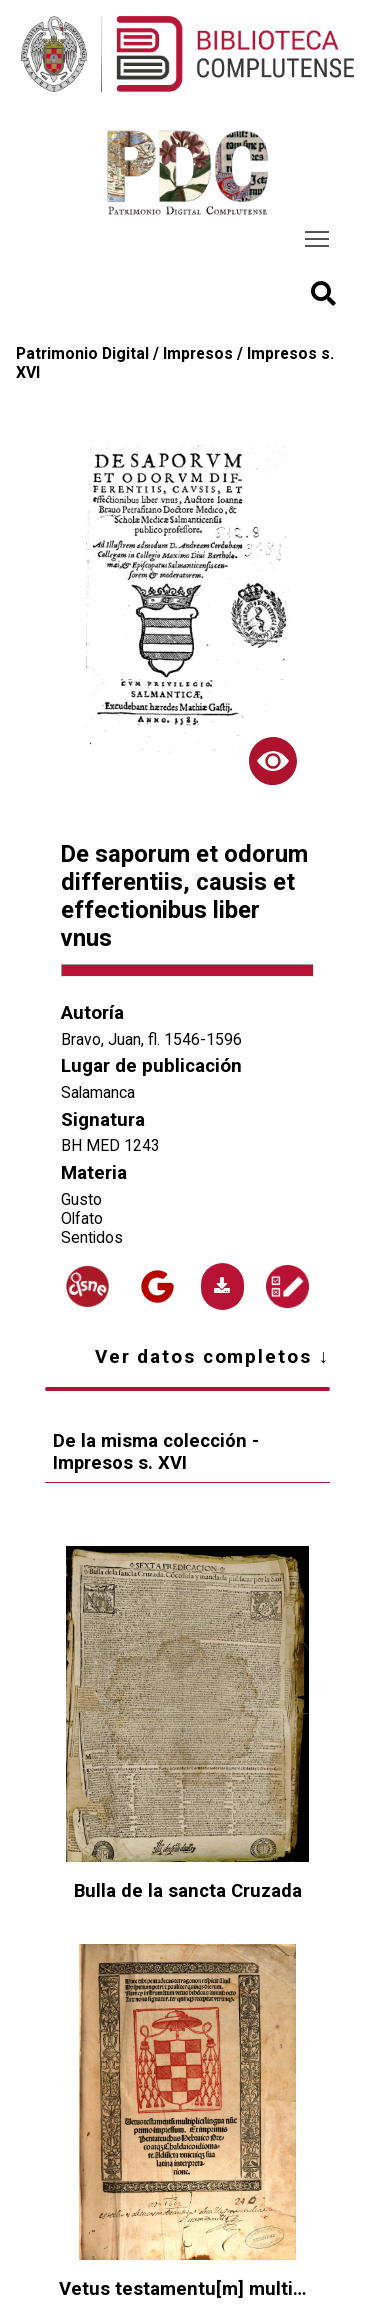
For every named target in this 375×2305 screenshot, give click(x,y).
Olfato (82, 1218)
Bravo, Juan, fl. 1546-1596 (151, 1039)
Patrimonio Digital (82, 353)
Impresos (198, 353)
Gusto (81, 1199)
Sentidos (92, 1237)
